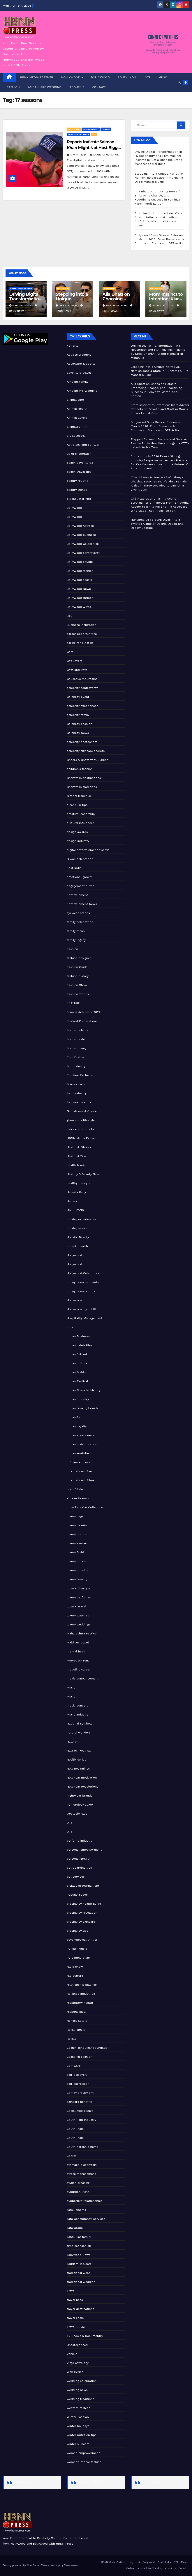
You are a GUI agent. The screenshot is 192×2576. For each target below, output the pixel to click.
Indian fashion (77, 1372)
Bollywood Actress (80, 525)
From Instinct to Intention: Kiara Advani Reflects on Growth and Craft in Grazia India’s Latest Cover (160, 409)
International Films (81, 1480)
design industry (78, 841)
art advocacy (76, 435)
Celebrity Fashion (79, 724)
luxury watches (78, 1615)
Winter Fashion (78, 2417)
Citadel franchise (79, 796)
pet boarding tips (79, 1867)
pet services (76, 1876)
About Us (76, 87)
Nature (72, 1741)
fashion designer (79, 958)
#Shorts (72, 345)
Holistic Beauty (78, 1237)
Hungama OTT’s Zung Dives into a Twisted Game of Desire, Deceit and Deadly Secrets (157, 523)
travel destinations (80, 2309)
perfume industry (79, 1840)
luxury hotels (76, 1561)
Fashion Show (77, 985)
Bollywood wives (79, 607)
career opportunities (82, 634)
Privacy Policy (21, 2482)
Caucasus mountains (82, 679)
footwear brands (79, 1102)
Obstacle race (77, 1813)
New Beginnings (78, 1768)
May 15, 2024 (79, 154)
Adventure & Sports (81, 363)
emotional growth (80, 877)
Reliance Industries (81, 1993)
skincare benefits (79, 2101)
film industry (76, 1066)
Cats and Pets (77, 670)
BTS (69, 616)
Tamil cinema (76, 2210)
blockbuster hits (79, 498)
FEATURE (106, 129)
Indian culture (77, 1363)
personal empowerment (84, 1849)
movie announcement (83, 1678)
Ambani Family (77, 381)
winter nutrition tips (81, 2435)
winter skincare (78, 2444)
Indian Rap (74, 1417)
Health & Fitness (79, 1147)
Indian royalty (77, 1426)
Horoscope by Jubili (81, 1309)
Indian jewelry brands (82, 1408)
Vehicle (72, 2354)
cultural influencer (80, 823)
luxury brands (77, 1534)
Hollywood (71, 77)
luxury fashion (77, 1552)
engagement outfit (80, 886)
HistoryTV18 (75, 1210)
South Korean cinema (82, 2147)
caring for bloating (80, 643)
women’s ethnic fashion (84, 2462)
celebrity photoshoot (82, 742)
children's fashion (80, 769)
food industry (77, 1093)
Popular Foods (77, 1894)
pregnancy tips (77, 1930)
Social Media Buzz (80, 2110)
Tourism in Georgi (80, 2264)
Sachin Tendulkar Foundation (88, 2047)
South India (127, 77)
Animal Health (77, 408)
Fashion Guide (77, 967)
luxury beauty (77, 1525)
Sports (71, 2156)
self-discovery (77, 2074)
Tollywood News (78, 2255)
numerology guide (80, 1804)
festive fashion (77, 1039)
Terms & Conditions (90, 2482)
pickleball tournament (83, 1885)
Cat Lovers (74, 661)
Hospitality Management (85, 1318)
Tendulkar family (79, 2237)
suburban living (78, 2192)
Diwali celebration (80, 859)
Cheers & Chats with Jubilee (87, 760)
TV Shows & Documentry (85, 2336)
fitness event (76, 1084)
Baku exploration (79, 453)
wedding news (77, 2390)
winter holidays (78, 2426)
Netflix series (76, 1759)
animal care (75, 399)
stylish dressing (78, 2183)
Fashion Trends (78, 994)
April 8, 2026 (68, 305)
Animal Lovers (77, 417)
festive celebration (80, 1030)
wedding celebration (82, 2381)
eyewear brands (78, 913)
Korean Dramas (78, 1498)
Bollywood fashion (80, 571)
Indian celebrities (79, 1345)
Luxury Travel (76, 1606)
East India (74, 868)
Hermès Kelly (76, 1192)
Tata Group (75, 2228)
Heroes (72, 1201)
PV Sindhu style (78, 1957)
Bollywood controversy (83, 552)
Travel (71, 2291)
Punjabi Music (77, 1948)
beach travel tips (79, 471)
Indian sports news (81, 1435)
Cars (70, 652)
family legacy (76, 940)
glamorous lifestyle (81, 1120)
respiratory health (80, 2002)
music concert (77, 1705)
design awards (77, 832)
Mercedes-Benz (78, 1660)
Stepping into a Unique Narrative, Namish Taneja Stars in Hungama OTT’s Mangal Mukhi (159, 177)
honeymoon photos (81, 1291)
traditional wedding (81, 2282)
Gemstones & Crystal (82, 1111)
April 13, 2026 (22, 305)
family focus (76, 931)
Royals (71, 2038)
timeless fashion (79, 2246)
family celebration (80, 922)
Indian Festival (77, 1381)
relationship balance (82, 1984)
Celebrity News (78, 733)
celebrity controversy (82, 688)
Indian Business (78, 1336)
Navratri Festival (79, 1750)
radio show (75, 1966)
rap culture (75, 1975)
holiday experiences (81, 1219)
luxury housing (77, 1570)
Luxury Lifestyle (78, 1588)
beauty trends (77, 489)
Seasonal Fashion (79, 2056)
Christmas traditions (82, 787)
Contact (99, 87)
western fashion (78, 2408)
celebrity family (78, 715)
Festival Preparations (82, 1021)
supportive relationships (84, 2201)
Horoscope (74, 1300)
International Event (81, 1471)
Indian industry (78, 1399)
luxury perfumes (79, 1597)
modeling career (79, 1669)
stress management (81, 2174)
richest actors (77, 2020)
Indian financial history (84, 1390)
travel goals (75, 2318)
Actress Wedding (79, 354)
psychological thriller (82, 1939)
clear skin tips (77, 805)
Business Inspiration (81, 625)
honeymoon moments (83, 1282)
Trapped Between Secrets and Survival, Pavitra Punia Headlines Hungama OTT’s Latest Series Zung (160, 443)
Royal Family (76, 2029)
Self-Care (74, 2065)
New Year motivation (82, 1777)
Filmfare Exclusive (80, 1075)
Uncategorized (77, 2345)
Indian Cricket (77, 1354)
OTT (147, 77)
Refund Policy (149, 2482)
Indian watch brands (82, 1444)
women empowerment (83, 2453)
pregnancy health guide (84, 1903)
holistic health (77, 1246)
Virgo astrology (78, 2363)
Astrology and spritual (83, 444)
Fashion (13, 87)
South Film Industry (81, 2119)
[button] (179, 82)
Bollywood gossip (79, 580)
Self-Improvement (80, 2092)
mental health (77, 1651)
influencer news (78, 1462)
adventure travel (79, 372)
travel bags (75, 2300)
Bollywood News (79, 589)
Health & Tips (76, 1156)
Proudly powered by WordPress (21, 2565)
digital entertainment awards (88, 850)
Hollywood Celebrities (83, 1273)
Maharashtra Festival (82, 1633)
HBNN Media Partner (36, 77)
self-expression (78, 2083)
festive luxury (77, 1048)
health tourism (78, 1165)
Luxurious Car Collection (85, 1507)
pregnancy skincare (81, 1921)
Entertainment (90, 129)
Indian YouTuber (78, 1453)
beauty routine (77, 480)
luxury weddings (79, 1624)
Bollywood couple (80, 562)
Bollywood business (81, 534)
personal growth (79, 1858)
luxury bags (75, 1516)
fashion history (78, 976)
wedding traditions (80, 2399)
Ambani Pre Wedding (44, 87)
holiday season (78, 1228)
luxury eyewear (78, 1543)
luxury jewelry (77, 1579)
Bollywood (100, 77)
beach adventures (80, 462)
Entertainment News (21, 288)
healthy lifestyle (78, 1183)
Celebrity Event (78, 697)
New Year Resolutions (82, 1786)
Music (163, 77)
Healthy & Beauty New (83, 1174)
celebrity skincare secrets (86, 751)
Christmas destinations (84, 778)
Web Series (75, 2372)
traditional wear (78, 2273)
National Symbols (79, 1723)
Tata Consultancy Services (86, 2219)
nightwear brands (79, 1795)
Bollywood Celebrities (83, 543)
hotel (70, 1327)
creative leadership (81, 814)
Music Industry (78, 1714)
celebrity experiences (82, 706)
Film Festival (76, 1057)
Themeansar (71, 2565)
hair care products (80, 1129)
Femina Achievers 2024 (84, 1012)
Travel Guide (76, 2327)
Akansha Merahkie (104, 154)
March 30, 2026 (117, 305)
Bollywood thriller (80, 598)
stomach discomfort (82, 2165)
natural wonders (79, 1732)
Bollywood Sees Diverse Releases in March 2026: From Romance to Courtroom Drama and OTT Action (159, 239)
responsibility (77, 2011)
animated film (77, 426)
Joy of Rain (75, 1489)
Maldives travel (78, 1642)
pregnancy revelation (82, 1912)
